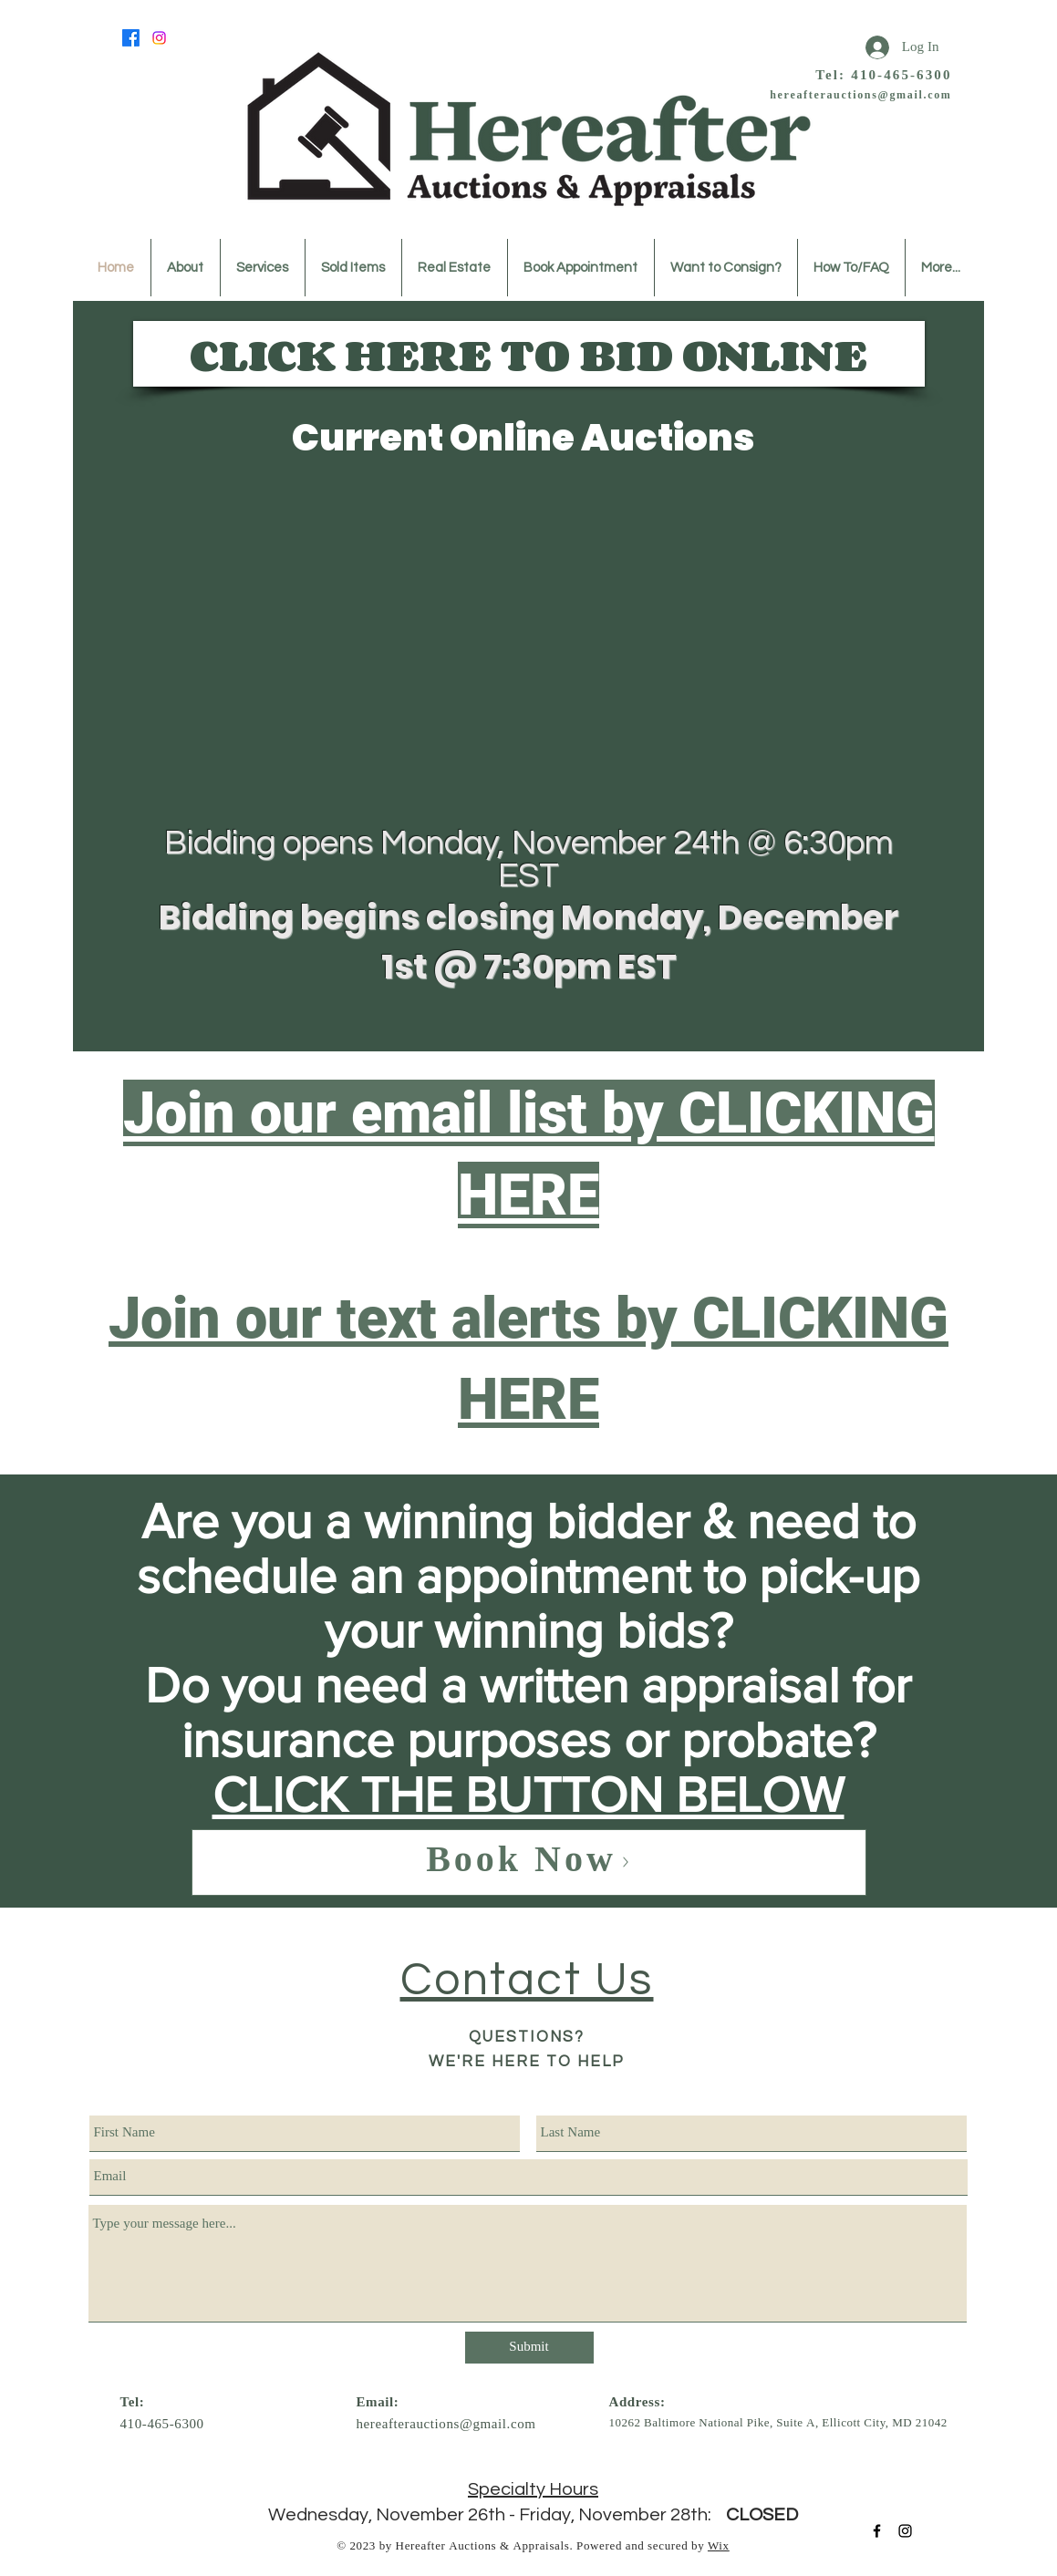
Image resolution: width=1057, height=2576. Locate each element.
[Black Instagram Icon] (905, 2531)
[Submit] (529, 2348)
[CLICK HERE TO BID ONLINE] (529, 354)
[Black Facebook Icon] (877, 2531)
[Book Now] (529, 1862)
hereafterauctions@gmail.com (860, 96)
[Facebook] (131, 38)
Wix (719, 2546)
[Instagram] (159, 38)
